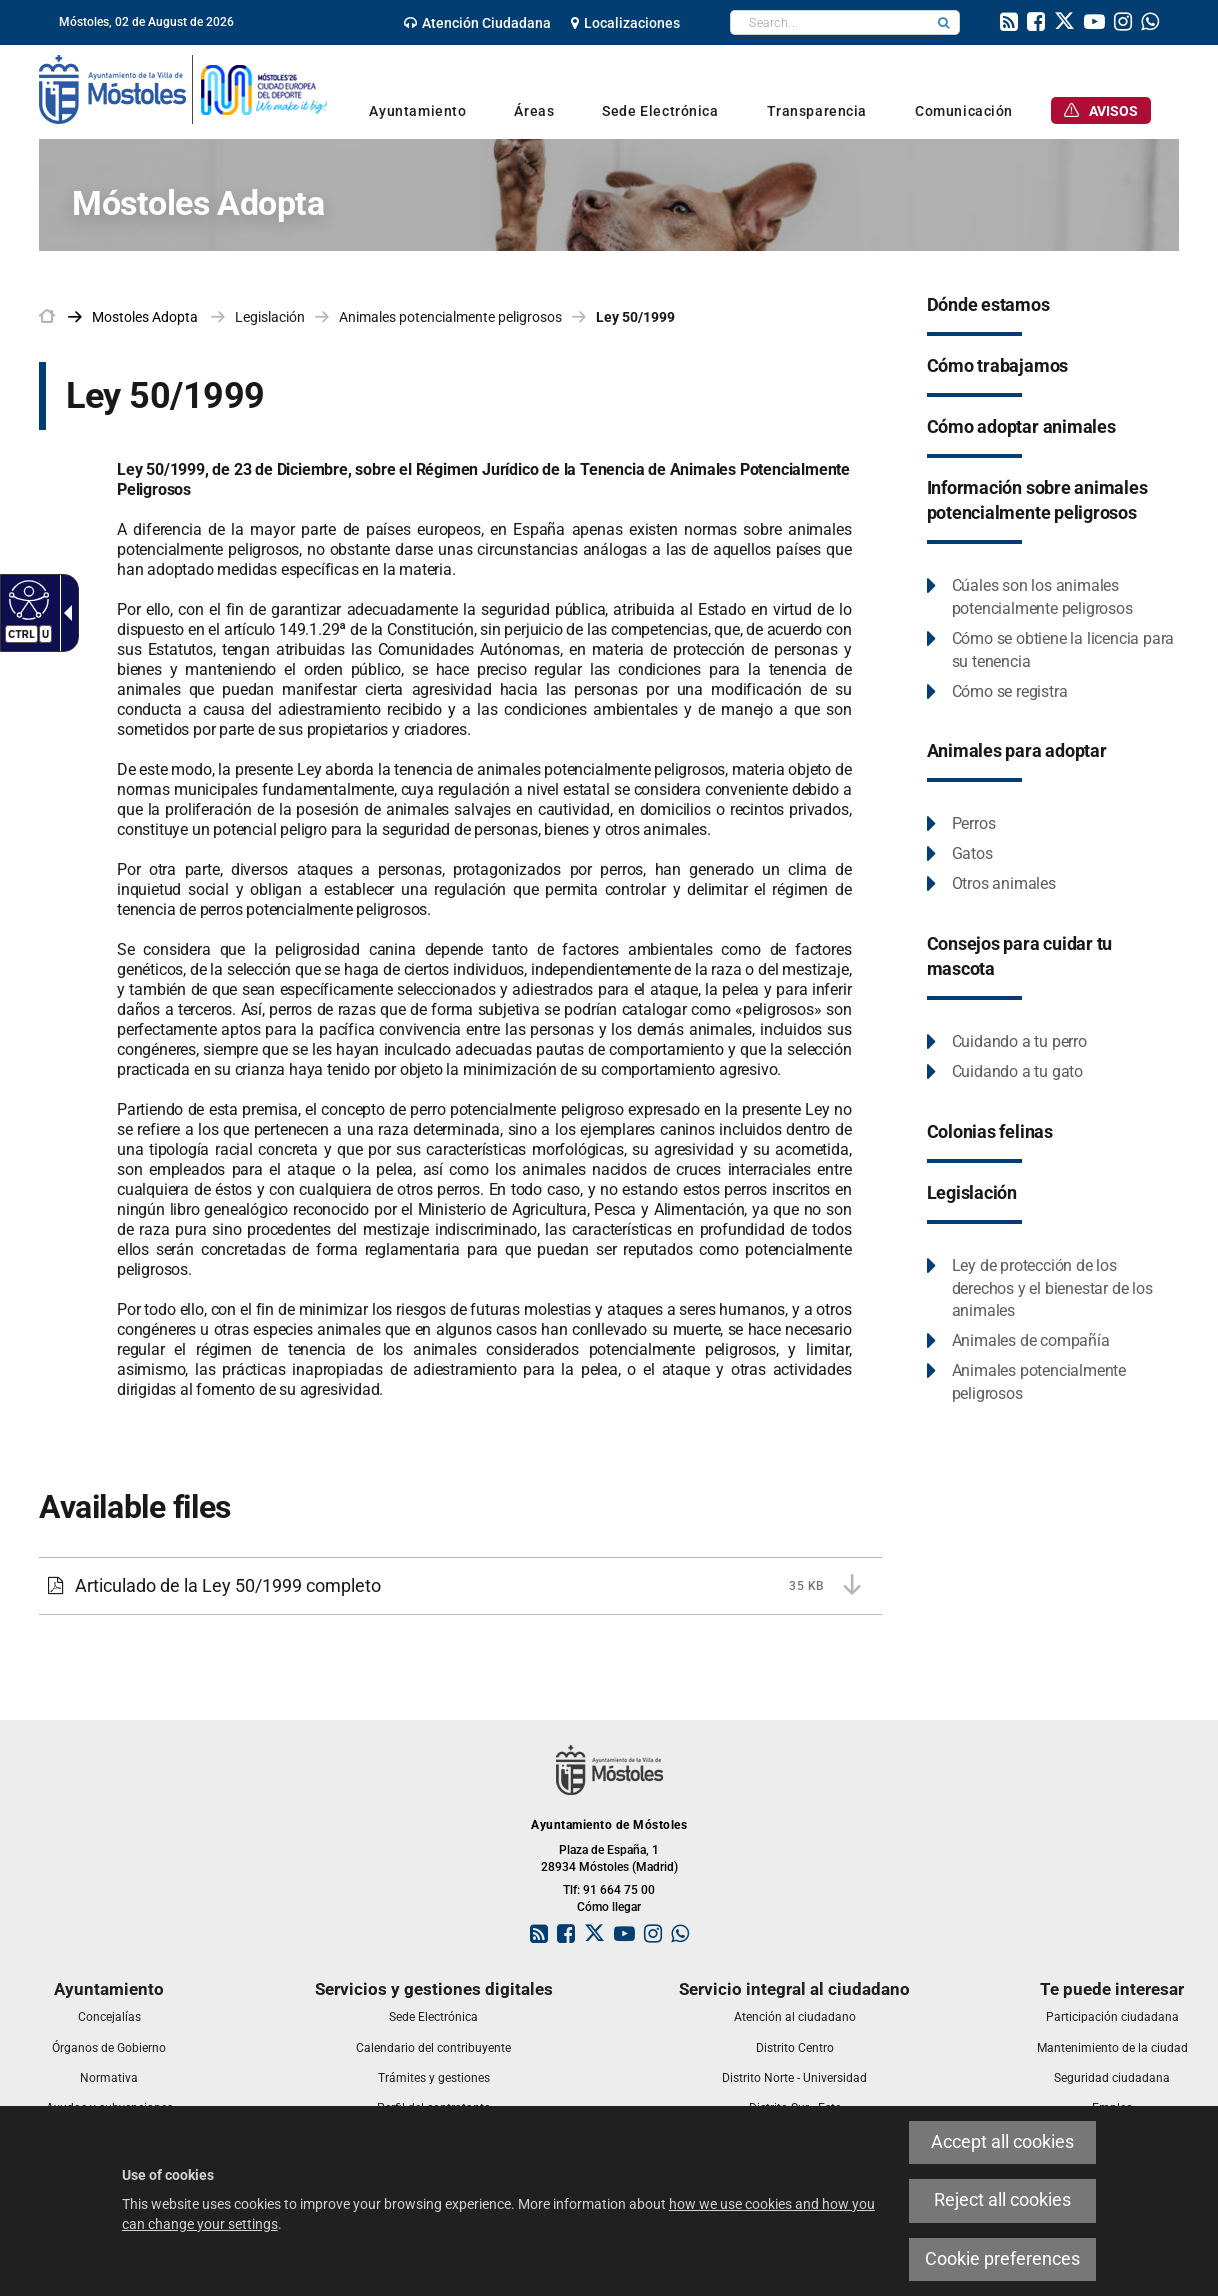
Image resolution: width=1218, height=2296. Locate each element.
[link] (477, 23)
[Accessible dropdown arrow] (64, 613)
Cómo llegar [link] (609, 1907)
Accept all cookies (1002, 2142)
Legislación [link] (270, 317)
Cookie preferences (1002, 2259)
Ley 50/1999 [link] (635, 317)
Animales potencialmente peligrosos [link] (450, 317)
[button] (944, 22)
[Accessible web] (26, 599)
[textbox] (829, 22)
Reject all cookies (1002, 2200)
